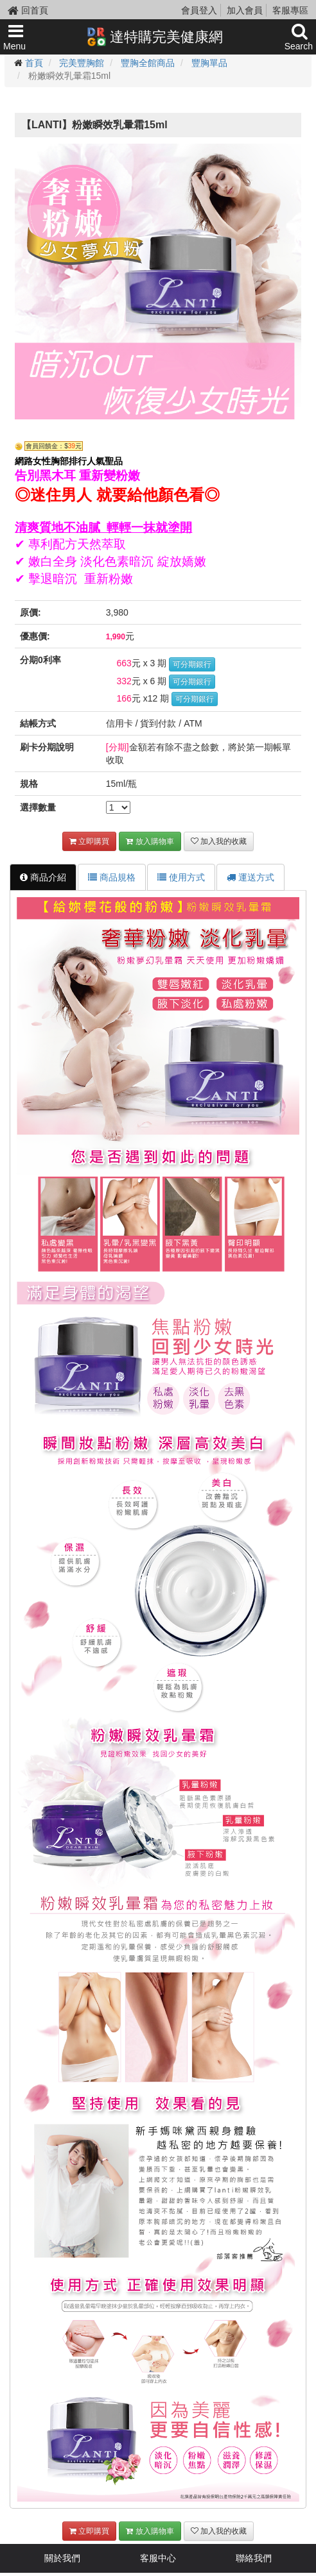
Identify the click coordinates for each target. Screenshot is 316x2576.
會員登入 (199, 10)
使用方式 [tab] (181, 877)
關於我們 (62, 2558)
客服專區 (290, 10)
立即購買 (89, 841)
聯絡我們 (254, 2558)
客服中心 (158, 2558)
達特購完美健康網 (155, 36)
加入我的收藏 (219, 841)
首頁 (34, 63)
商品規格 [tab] (112, 877)
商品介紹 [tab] (43, 877)
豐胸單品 (209, 63)
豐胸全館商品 (148, 63)
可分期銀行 (192, 664)
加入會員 (245, 10)
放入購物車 (149, 841)
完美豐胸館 (81, 63)
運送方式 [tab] (250, 877)
